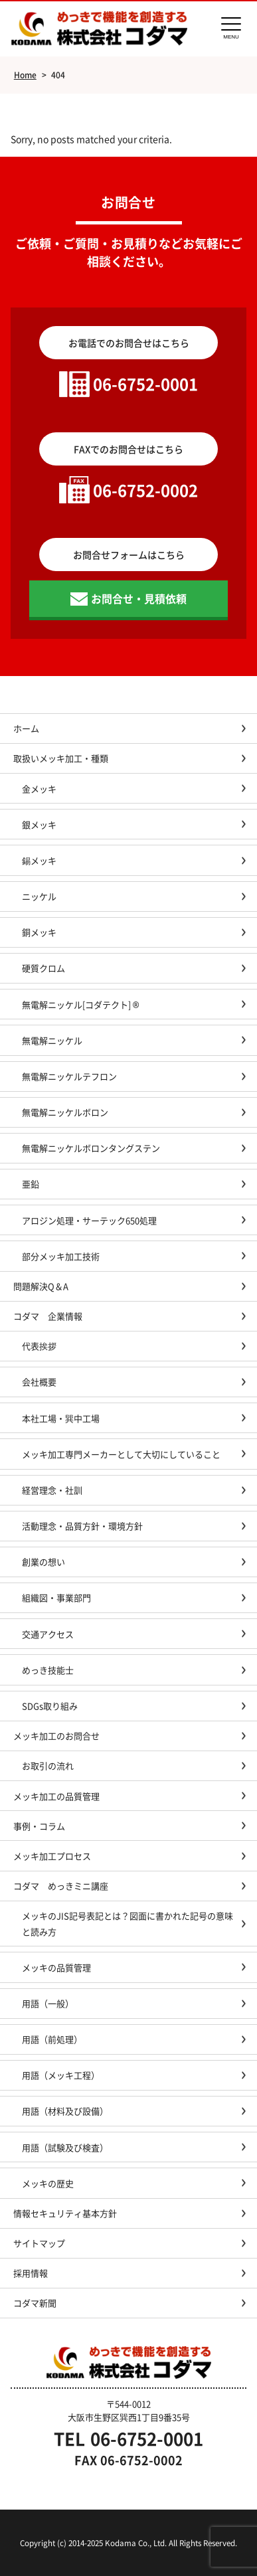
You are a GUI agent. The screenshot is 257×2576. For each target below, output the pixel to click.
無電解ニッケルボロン (65, 1112)
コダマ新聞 (34, 2302)
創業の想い (43, 1561)
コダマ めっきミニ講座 (60, 1885)
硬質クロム (43, 968)
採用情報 (30, 2273)
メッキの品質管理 (56, 1967)
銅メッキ (39, 932)
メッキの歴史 (48, 2183)
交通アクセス (48, 1634)
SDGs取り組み (54, 1705)
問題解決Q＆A (40, 1286)
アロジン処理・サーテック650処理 (93, 1220)
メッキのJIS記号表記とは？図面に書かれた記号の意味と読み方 (127, 1923)
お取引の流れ (48, 1765)
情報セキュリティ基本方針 (65, 2213)
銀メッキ (39, 824)
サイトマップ (39, 2243)
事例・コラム (39, 1826)
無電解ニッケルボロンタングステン (91, 1148)
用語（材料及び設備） (65, 2110)
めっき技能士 (48, 1670)
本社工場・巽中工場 (65, 1418)
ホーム (26, 728)
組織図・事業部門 (56, 1597)
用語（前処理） (52, 2039)
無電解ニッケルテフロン (69, 1076)
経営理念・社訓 (52, 1490)
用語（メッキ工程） (61, 2075)
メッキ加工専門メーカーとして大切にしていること (121, 1454)
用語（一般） (48, 2003)
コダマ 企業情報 (47, 1316)
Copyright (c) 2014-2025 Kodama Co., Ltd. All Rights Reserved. (128, 2542)
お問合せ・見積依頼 (139, 598)
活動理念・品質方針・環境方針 (82, 1525)
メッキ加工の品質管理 (56, 1796)
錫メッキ (39, 860)
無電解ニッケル (52, 1040)
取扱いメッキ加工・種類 (60, 758)
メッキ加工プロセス (52, 1855)
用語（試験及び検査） (65, 2147)
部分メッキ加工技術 (61, 1256)
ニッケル (39, 896)
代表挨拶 (39, 1345)
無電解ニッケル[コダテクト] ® (80, 1004)
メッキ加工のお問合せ (56, 1735)
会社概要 (39, 1381)
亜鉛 (30, 1183)
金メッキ (39, 788)
